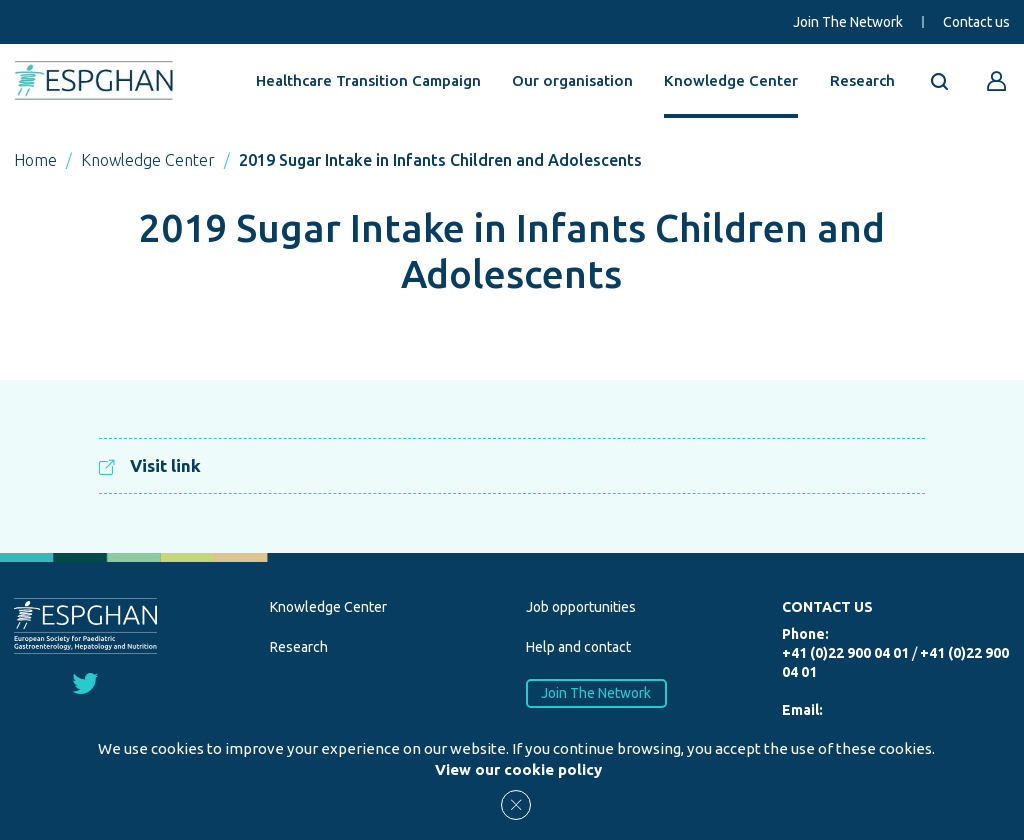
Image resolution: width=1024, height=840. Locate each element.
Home (35, 160)
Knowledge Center (731, 80)
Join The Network (848, 22)
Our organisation (572, 80)
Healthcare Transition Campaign (368, 80)
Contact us (976, 22)
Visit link (150, 465)
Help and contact (578, 647)
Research (862, 80)
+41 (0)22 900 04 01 (845, 653)
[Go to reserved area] (997, 81)
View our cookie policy (518, 769)
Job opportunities (581, 607)
